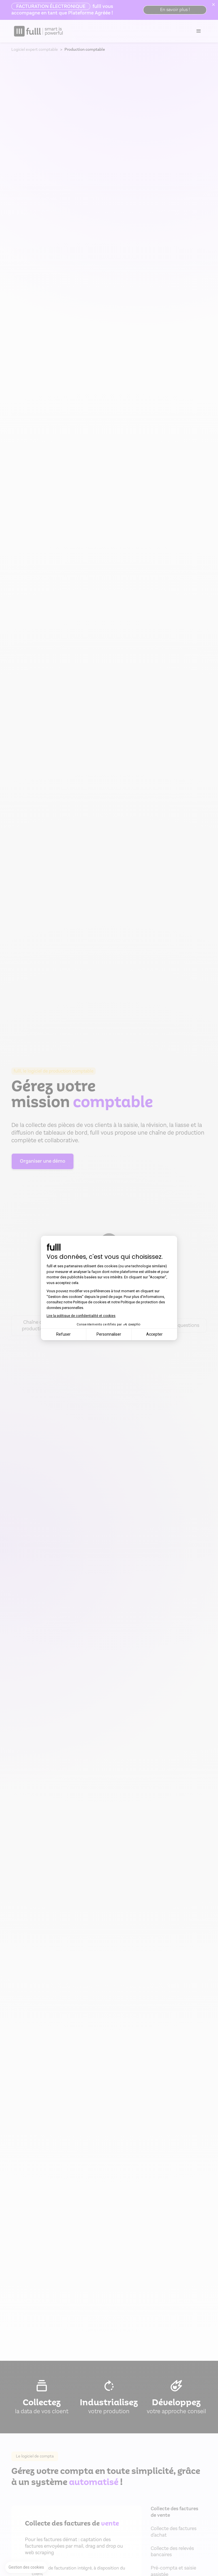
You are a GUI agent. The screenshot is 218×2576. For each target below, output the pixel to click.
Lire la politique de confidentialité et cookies (81, 1316)
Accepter (154, 1334)
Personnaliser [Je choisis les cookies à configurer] (109, 1334)
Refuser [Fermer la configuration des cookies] (63, 1334)
